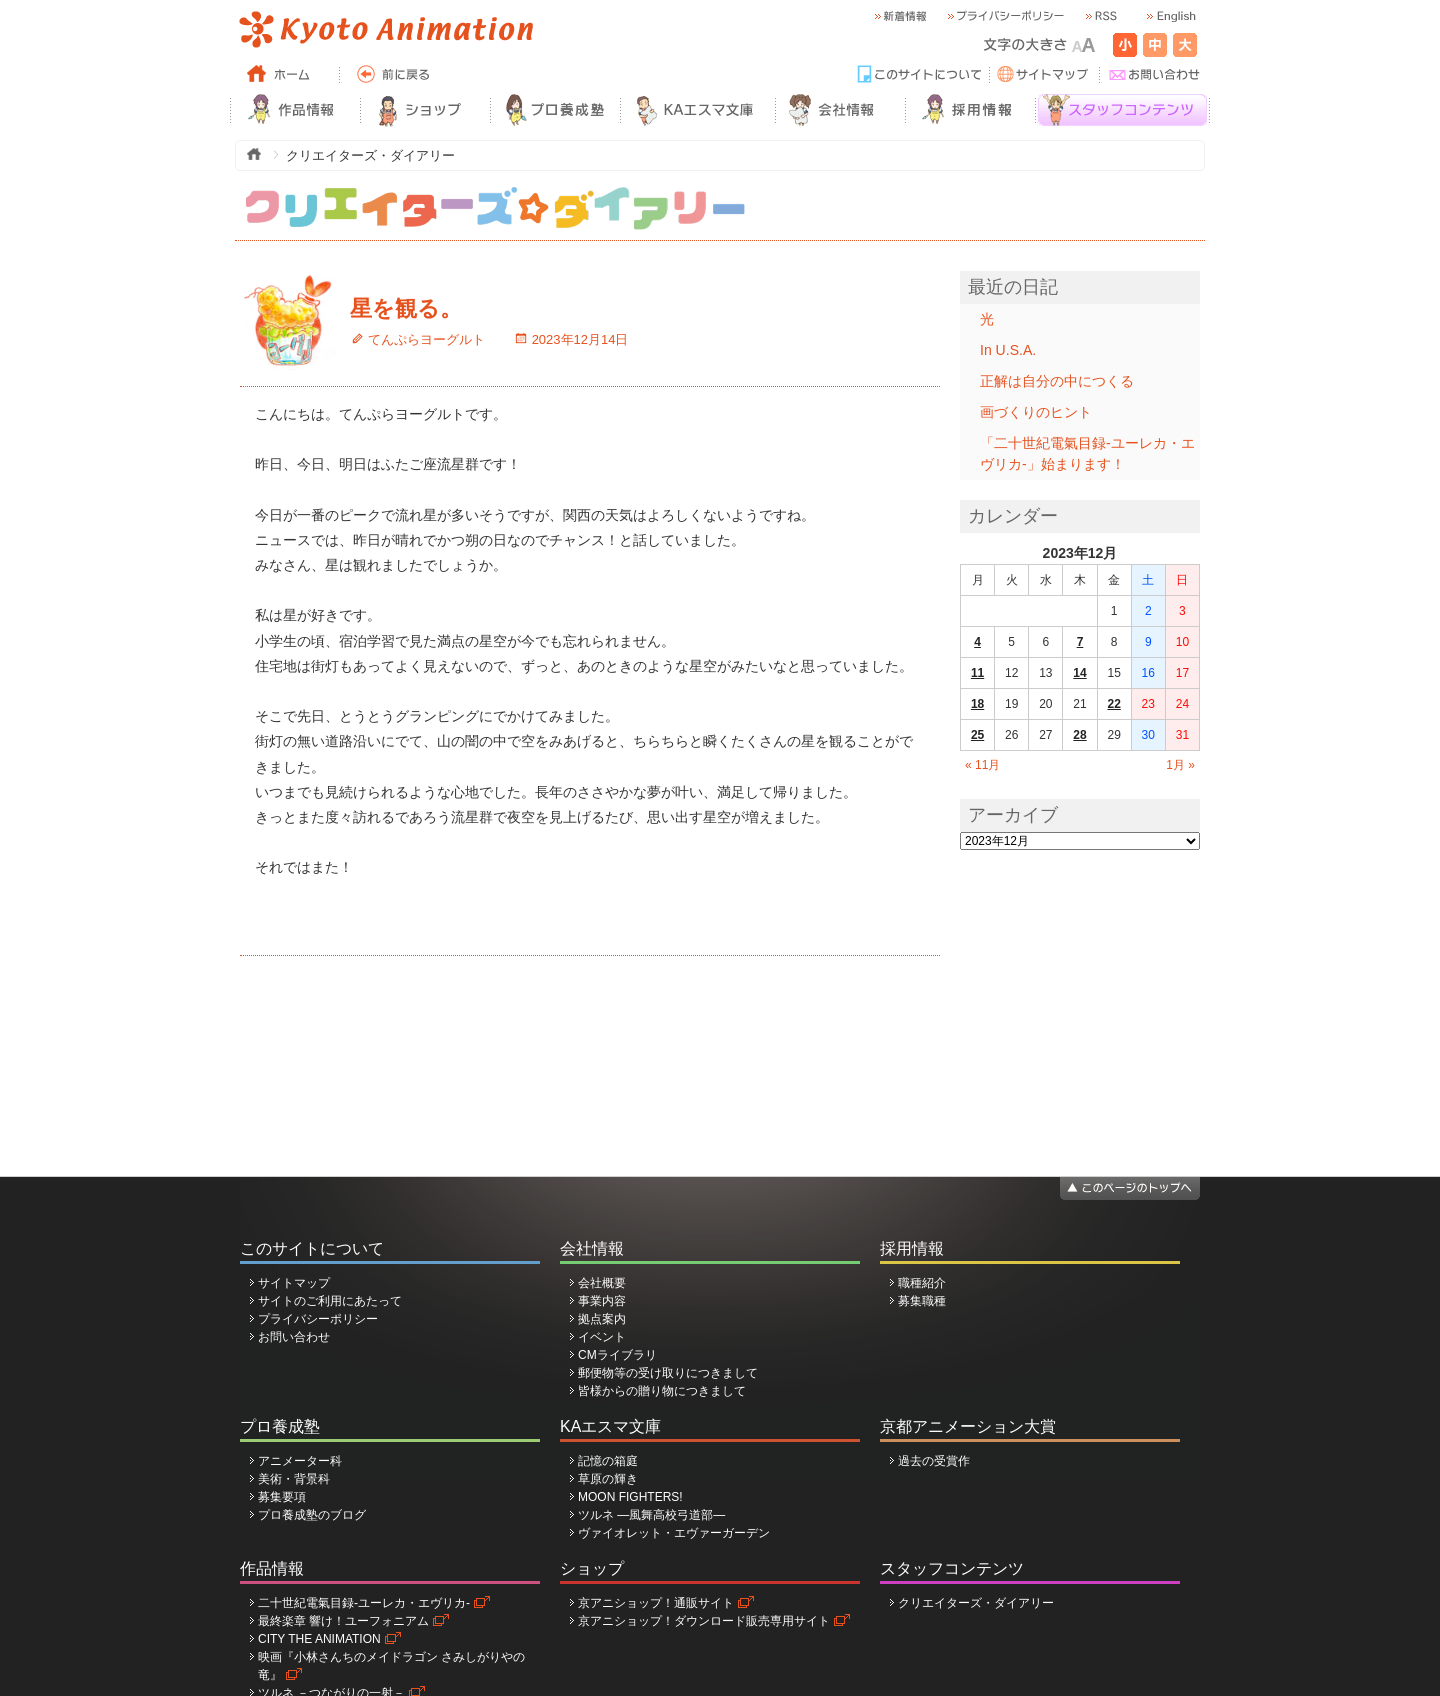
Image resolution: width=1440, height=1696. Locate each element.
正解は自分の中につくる (1057, 381)
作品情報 (272, 1568)
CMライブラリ (617, 1355)
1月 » (1180, 765)
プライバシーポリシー (318, 1319)
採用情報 (912, 1248)
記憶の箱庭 (608, 1461)
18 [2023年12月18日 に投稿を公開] (977, 704)
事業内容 (602, 1301)
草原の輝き (608, 1479)
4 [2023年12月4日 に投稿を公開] (977, 642)
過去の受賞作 (934, 1461)
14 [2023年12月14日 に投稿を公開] (1079, 673)
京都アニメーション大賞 (968, 1426)
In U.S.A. (1008, 350)
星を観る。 (406, 308)
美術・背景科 (294, 1479)
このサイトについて (312, 1248)
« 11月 (982, 765)
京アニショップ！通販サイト (656, 1603)
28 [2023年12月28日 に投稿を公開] (1079, 735)
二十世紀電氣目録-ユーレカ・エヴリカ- (364, 1603)
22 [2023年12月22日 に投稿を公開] (1113, 704)
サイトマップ (294, 1283)
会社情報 (592, 1248)
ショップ (592, 1568)
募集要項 (282, 1497)
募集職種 (922, 1301)
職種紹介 (922, 1283)
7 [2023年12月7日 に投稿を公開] (1080, 642)
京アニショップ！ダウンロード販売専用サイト (704, 1621)
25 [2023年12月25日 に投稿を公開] (977, 735)
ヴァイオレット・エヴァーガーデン (674, 1533)
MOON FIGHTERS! (630, 1497)
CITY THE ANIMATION (319, 1639)
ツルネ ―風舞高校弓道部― (651, 1515)
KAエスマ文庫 (610, 1426)
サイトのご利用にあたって (330, 1301)
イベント (602, 1337)
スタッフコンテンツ (952, 1568)
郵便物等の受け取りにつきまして (668, 1373)
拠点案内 (602, 1319)
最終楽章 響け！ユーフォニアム (343, 1621)
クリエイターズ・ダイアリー (976, 1603)
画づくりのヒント (1036, 412)
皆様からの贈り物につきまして (662, 1391)
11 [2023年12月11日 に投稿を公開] (977, 673)
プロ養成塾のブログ (312, 1515)
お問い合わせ (294, 1337)
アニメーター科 (300, 1461)
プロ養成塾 (280, 1426)
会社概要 (602, 1283)
